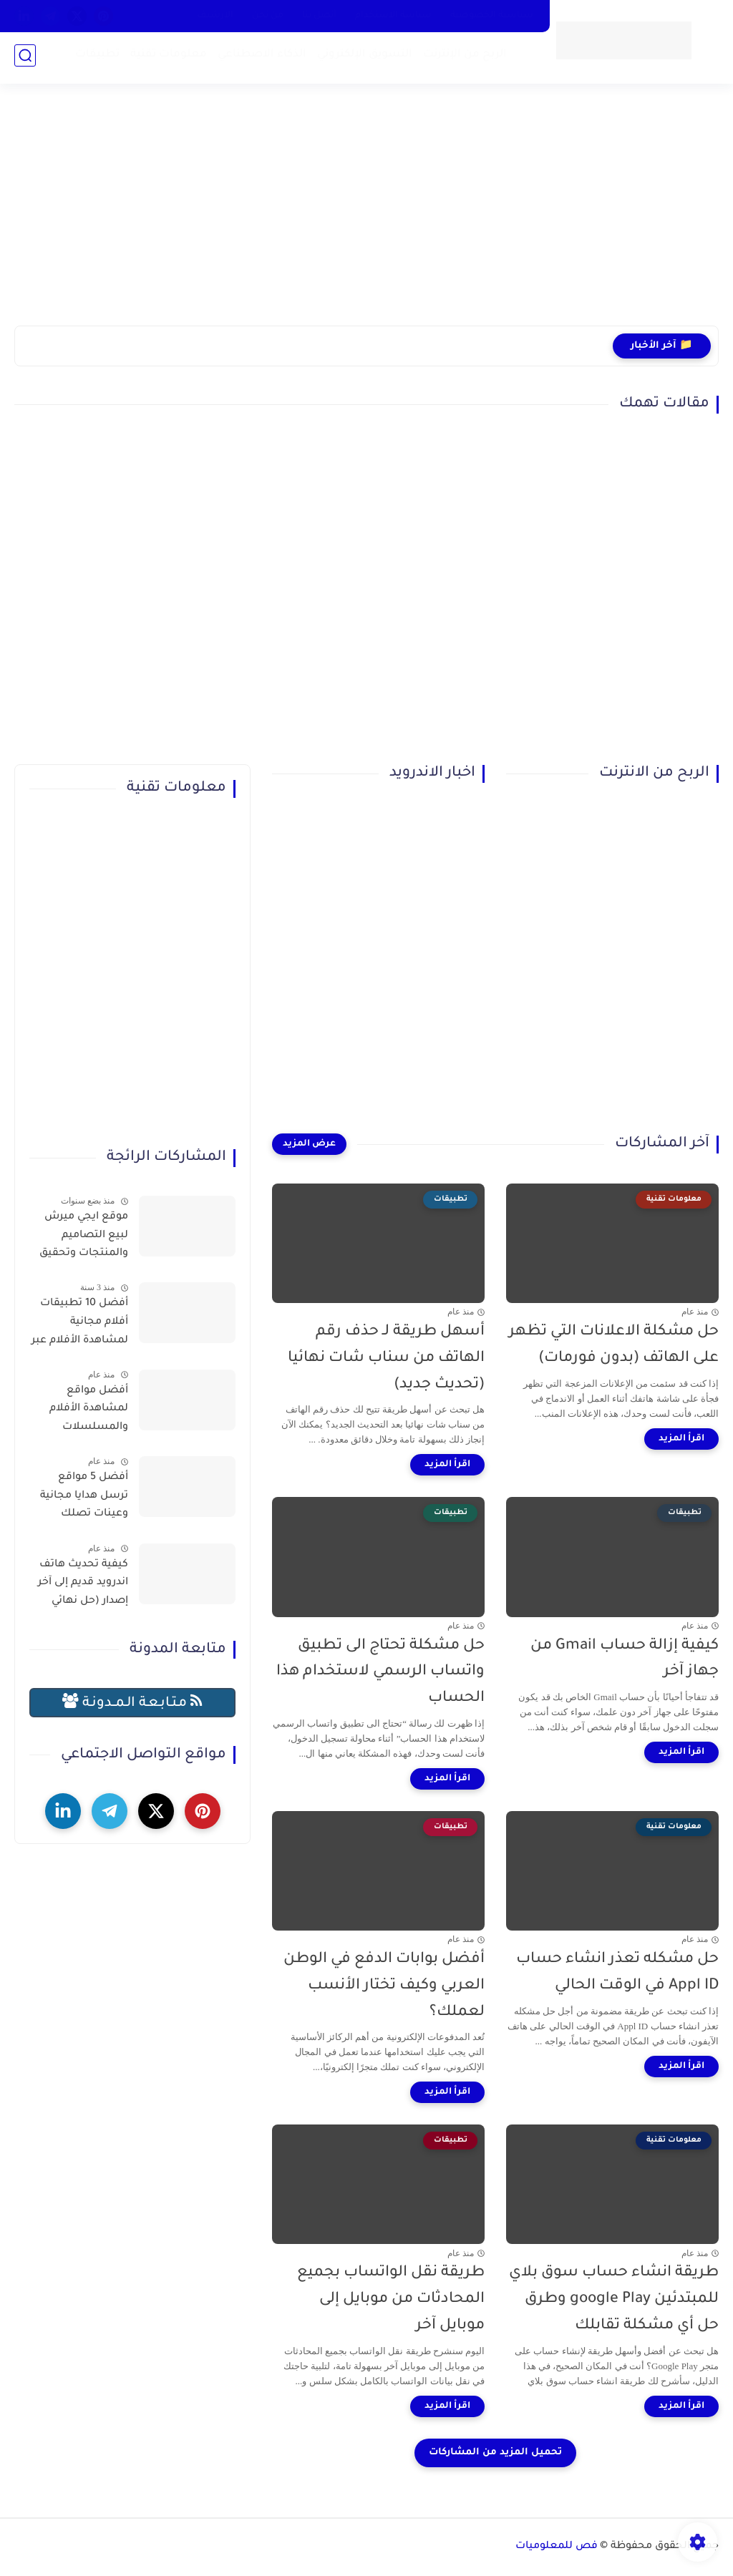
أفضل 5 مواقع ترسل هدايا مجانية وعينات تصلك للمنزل (84, 1498)
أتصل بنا (319, 16)
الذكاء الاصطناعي (259, 58)
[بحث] (25, 58)
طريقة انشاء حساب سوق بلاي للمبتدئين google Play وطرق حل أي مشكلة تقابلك (614, 2299)
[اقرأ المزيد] (681, 1439)
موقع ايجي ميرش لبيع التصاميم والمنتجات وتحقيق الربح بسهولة (83, 1237)
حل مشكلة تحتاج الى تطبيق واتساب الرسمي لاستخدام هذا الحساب (380, 1672)
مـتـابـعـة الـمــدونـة (132, 1702)
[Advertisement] (366, 214)
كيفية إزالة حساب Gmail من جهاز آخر (624, 1659)
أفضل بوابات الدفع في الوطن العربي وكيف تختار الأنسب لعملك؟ (384, 1986)
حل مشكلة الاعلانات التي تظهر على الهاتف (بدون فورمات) (614, 1345)
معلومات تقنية (165, 58)
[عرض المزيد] (309, 1144)
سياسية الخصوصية (491, 16)
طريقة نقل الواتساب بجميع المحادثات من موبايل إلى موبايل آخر (391, 2299)
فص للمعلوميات (556, 2546)
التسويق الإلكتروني (361, 58)
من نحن (267, 16)
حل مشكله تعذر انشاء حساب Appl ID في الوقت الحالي (617, 1972)
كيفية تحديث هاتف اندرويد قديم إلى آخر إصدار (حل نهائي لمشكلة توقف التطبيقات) (83, 1585)
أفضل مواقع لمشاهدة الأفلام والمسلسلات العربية (88, 1411)
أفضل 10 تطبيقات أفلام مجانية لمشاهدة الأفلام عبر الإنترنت (79, 1324)
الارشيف (215, 16)
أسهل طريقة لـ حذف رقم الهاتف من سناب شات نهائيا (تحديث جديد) (386, 1358)
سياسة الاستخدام (393, 16)
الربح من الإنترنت (462, 58)
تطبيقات (94, 58)
